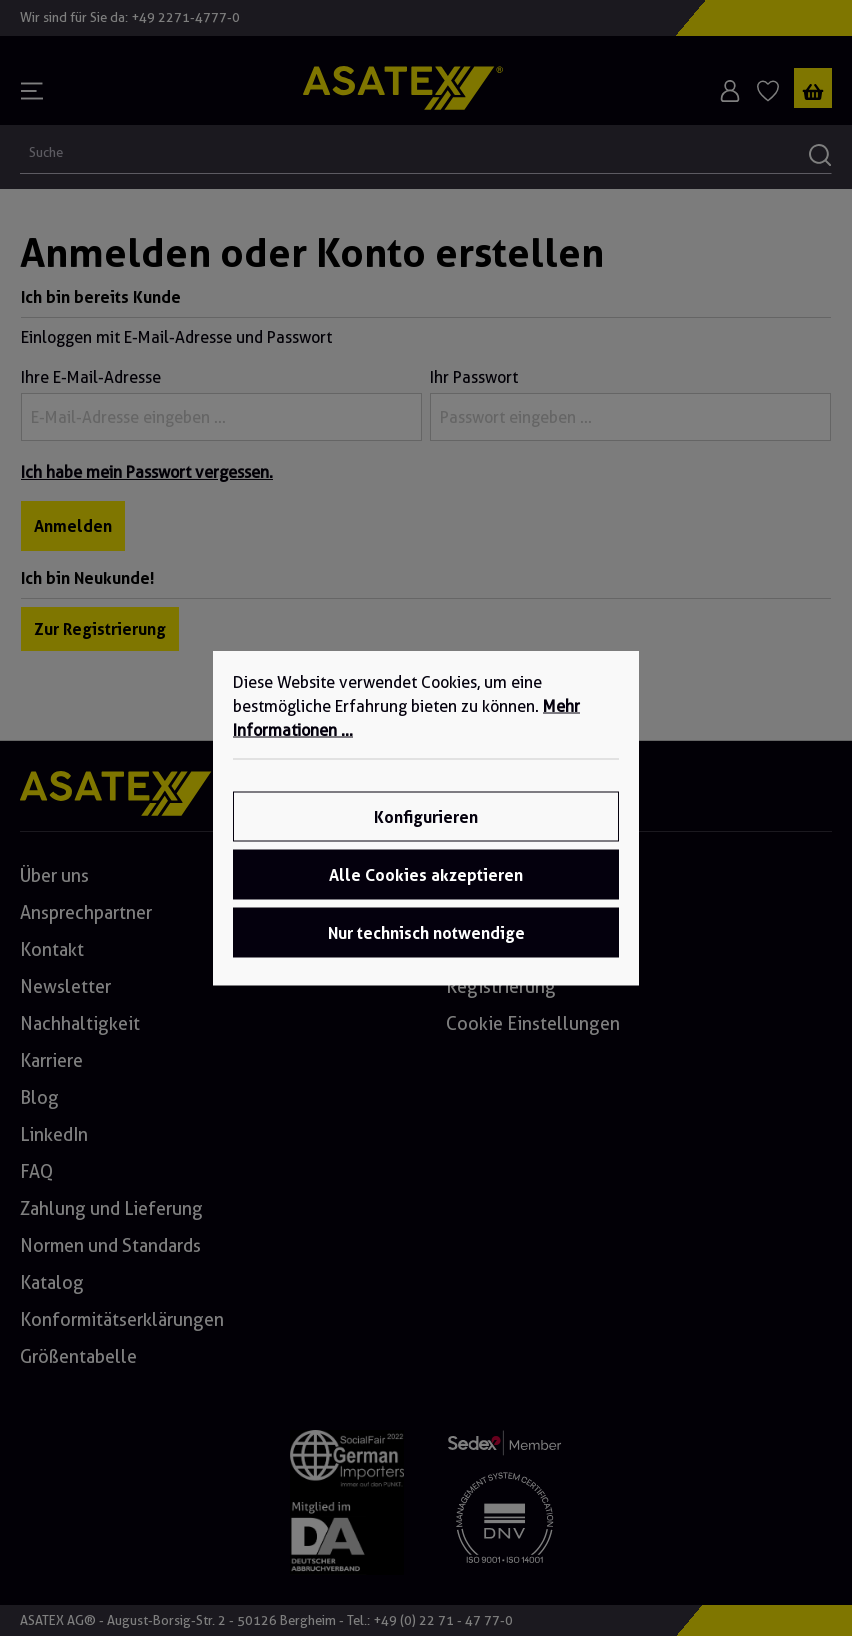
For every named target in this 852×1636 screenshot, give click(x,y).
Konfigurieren (426, 817)
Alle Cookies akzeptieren (426, 875)
